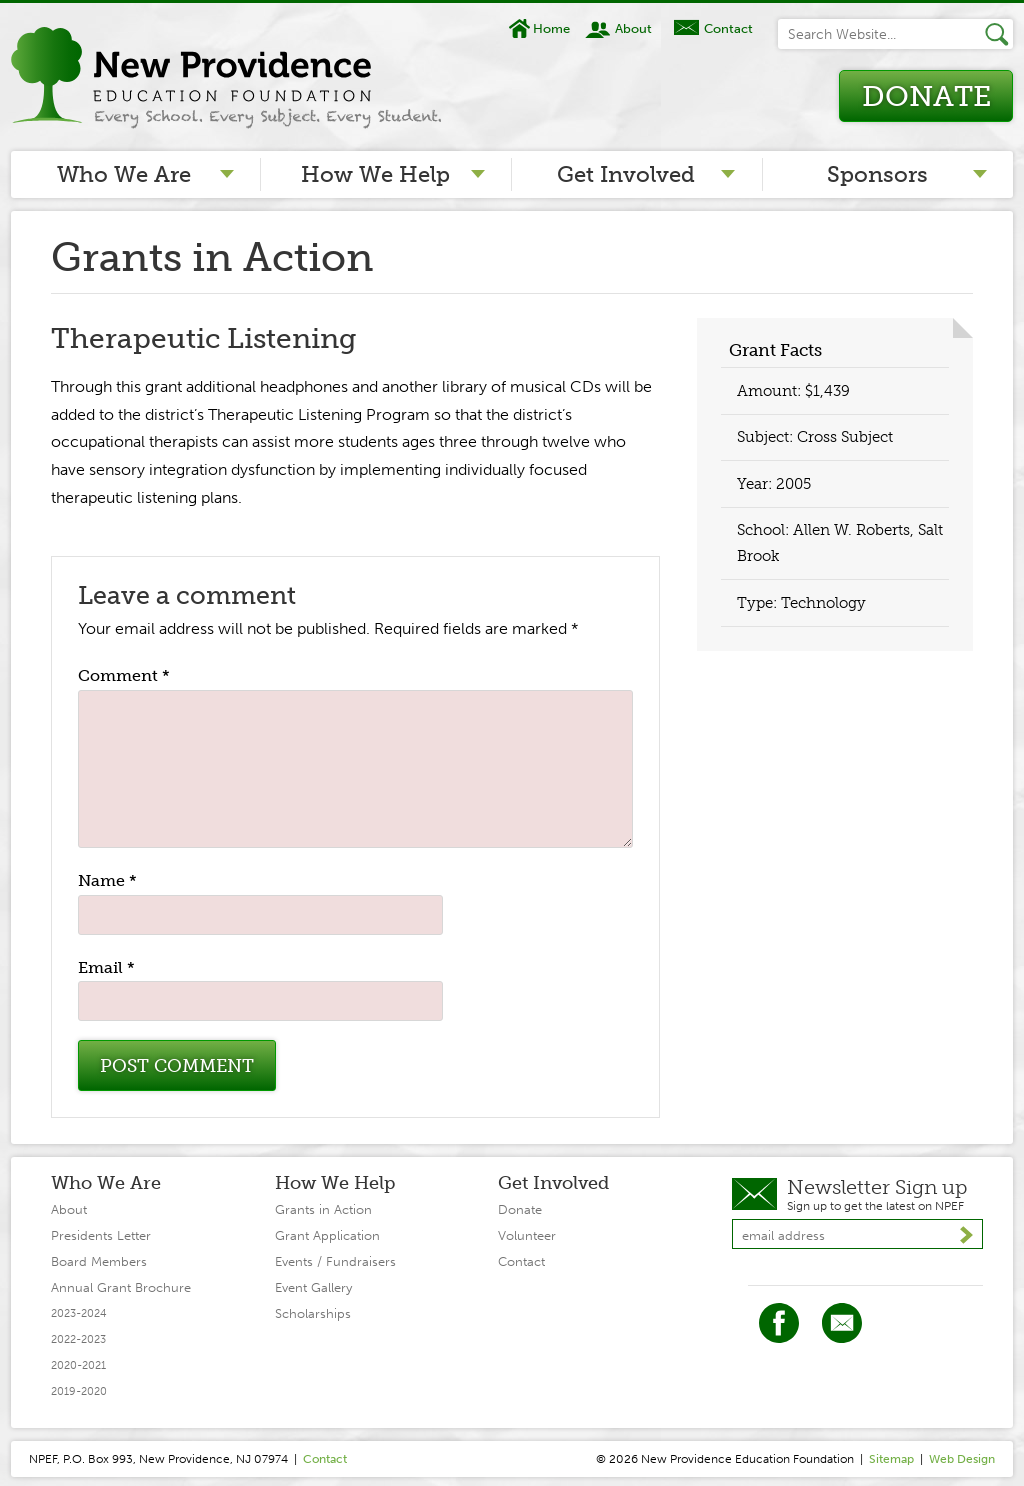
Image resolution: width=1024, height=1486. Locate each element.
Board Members (99, 1261)
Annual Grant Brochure (121, 1287)
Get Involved (626, 174)
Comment (124, 675)
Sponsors (877, 174)
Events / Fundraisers (335, 1261)
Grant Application (327, 1235)
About (633, 28)
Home (551, 28)
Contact (728, 28)
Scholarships (313, 1313)
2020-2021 (78, 1365)
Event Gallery (313, 1287)
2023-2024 (79, 1313)
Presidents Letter (101, 1235)
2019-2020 (79, 1391)
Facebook (779, 1323)
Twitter (842, 1323)
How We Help (375, 174)
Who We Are (124, 174)
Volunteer (527, 1235)
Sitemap (891, 1459)
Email (106, 967)
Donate (926, 96)
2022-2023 (78, 1339)
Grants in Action (323, 1209)
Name (107, 880)
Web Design (962, 1459)
